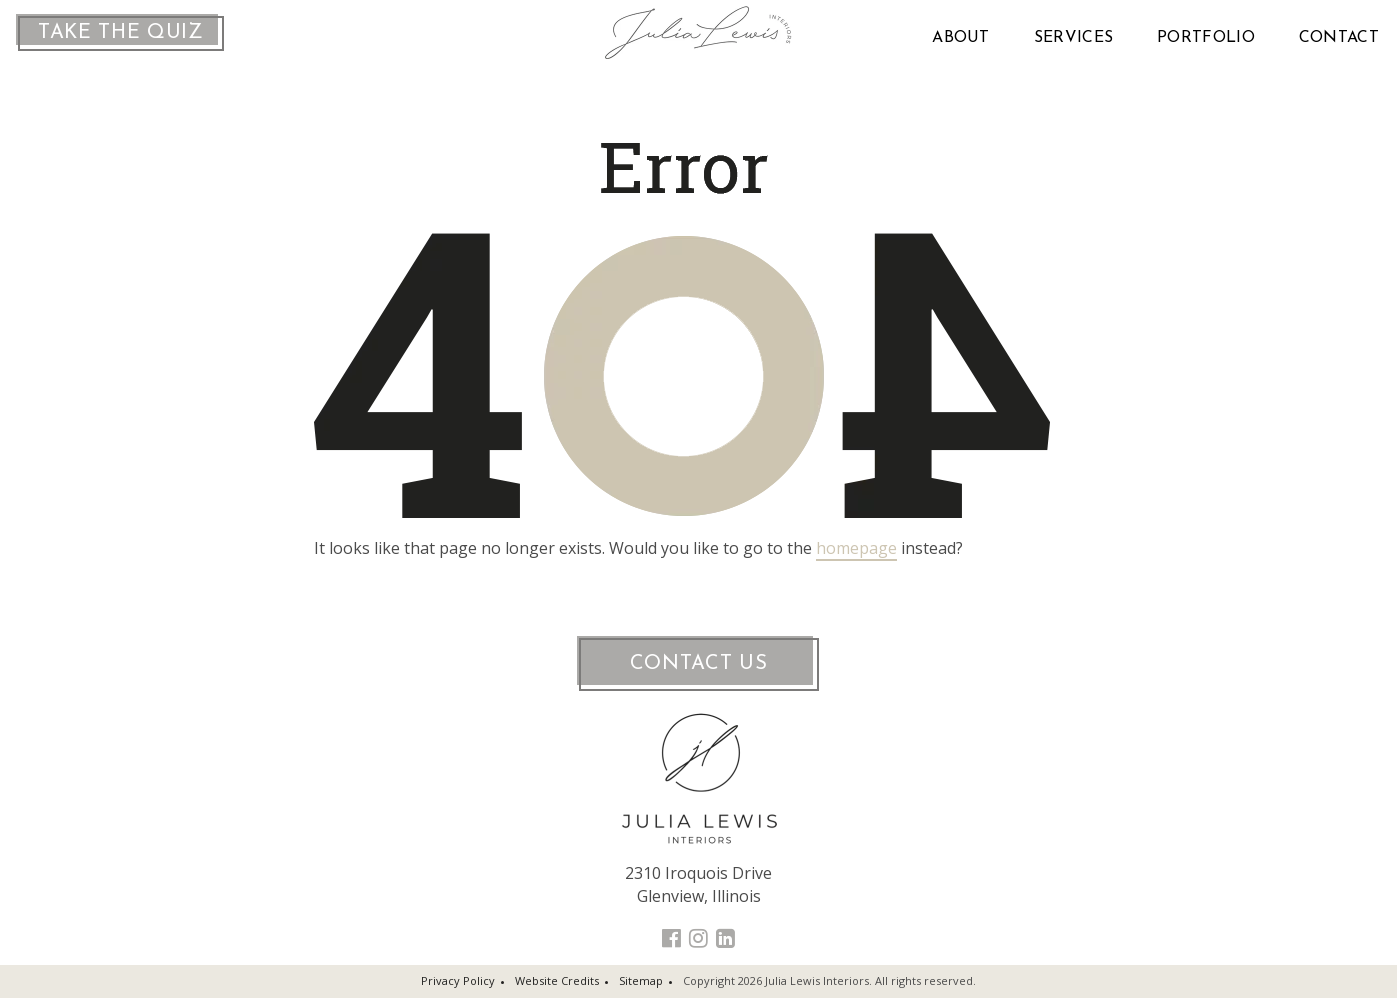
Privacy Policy (458, 980)
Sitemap (641, 980)
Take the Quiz (121, 33)
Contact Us (699, 664)
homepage (856, 548)
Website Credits (557, 980)
